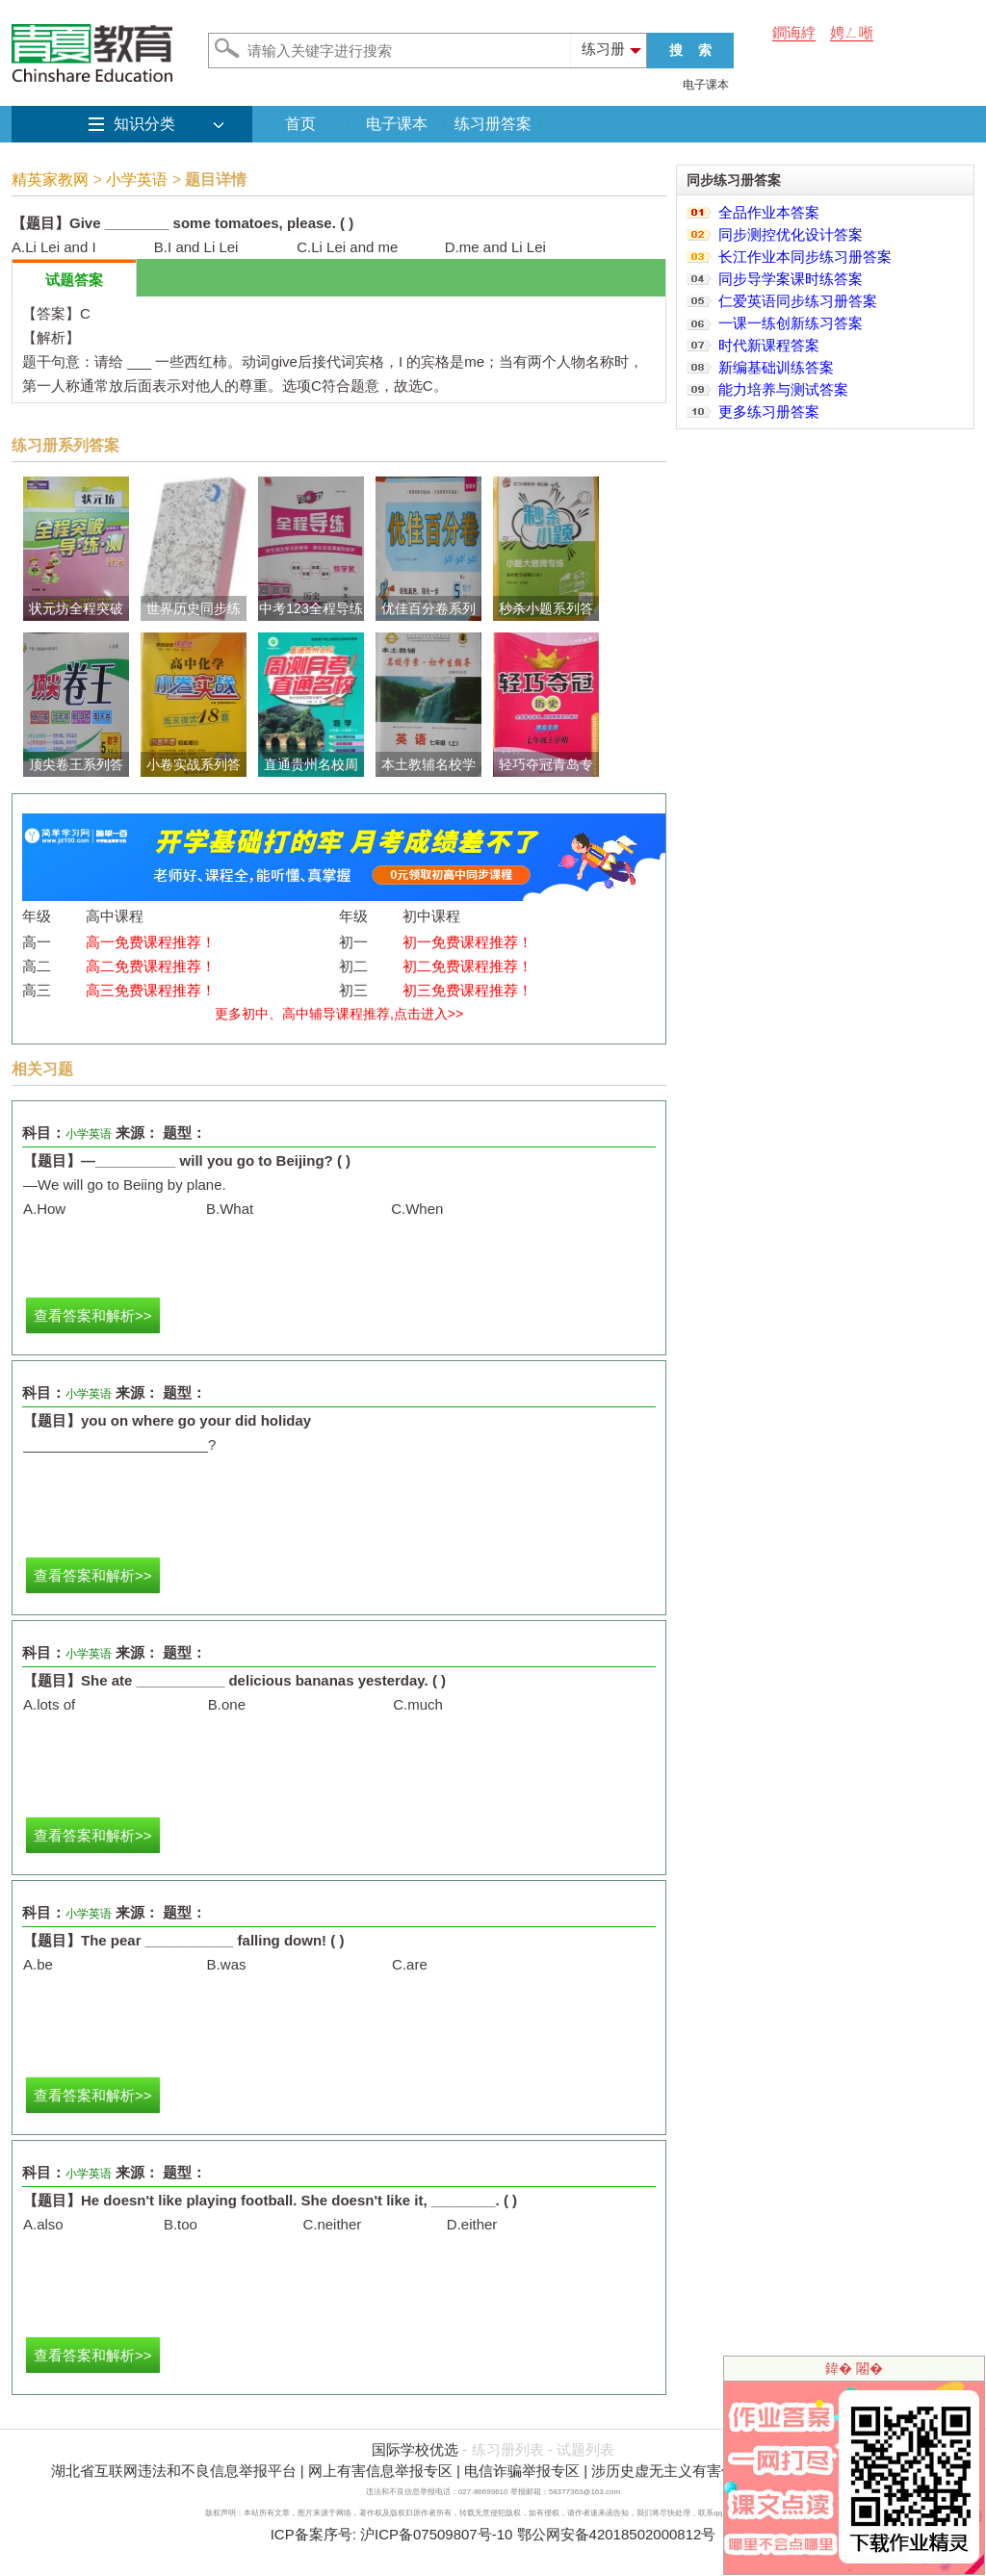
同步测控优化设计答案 (790, 234)
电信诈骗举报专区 (522, 2470)
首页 (300, 124)
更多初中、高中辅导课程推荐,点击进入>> (339, 1013)
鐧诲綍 (794, 32)
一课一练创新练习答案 (790, 323)
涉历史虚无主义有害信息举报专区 (699, 2470)
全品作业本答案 (768, 212)
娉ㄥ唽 (851, 32)
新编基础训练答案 (776, 367)
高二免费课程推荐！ (151, 966)
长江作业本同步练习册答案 (805, 256)
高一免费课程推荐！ (151, 942)
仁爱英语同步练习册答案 (797, 301)
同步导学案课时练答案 (790, 278)
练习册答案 (493, 124)
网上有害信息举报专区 (380, 2470)
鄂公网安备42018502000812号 (616, 2534)
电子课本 (706, 84)
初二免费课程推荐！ (467, 966)
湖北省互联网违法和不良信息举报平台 (174, 2470)
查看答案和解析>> (93, 1315)
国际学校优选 (415, 2449)
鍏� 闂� (854, 2368)
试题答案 (74, 279)
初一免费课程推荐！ (467, 942)
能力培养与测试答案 (783, 389)
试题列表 (585, 2449)
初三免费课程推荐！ (467, 990)
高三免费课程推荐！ (151, 990)
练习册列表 (508, 2449)
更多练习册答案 (768, 411)
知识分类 (144, 124)
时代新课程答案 (768, 345)
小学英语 (137, 179)
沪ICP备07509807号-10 (436, 2534)
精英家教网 (50, 179)
